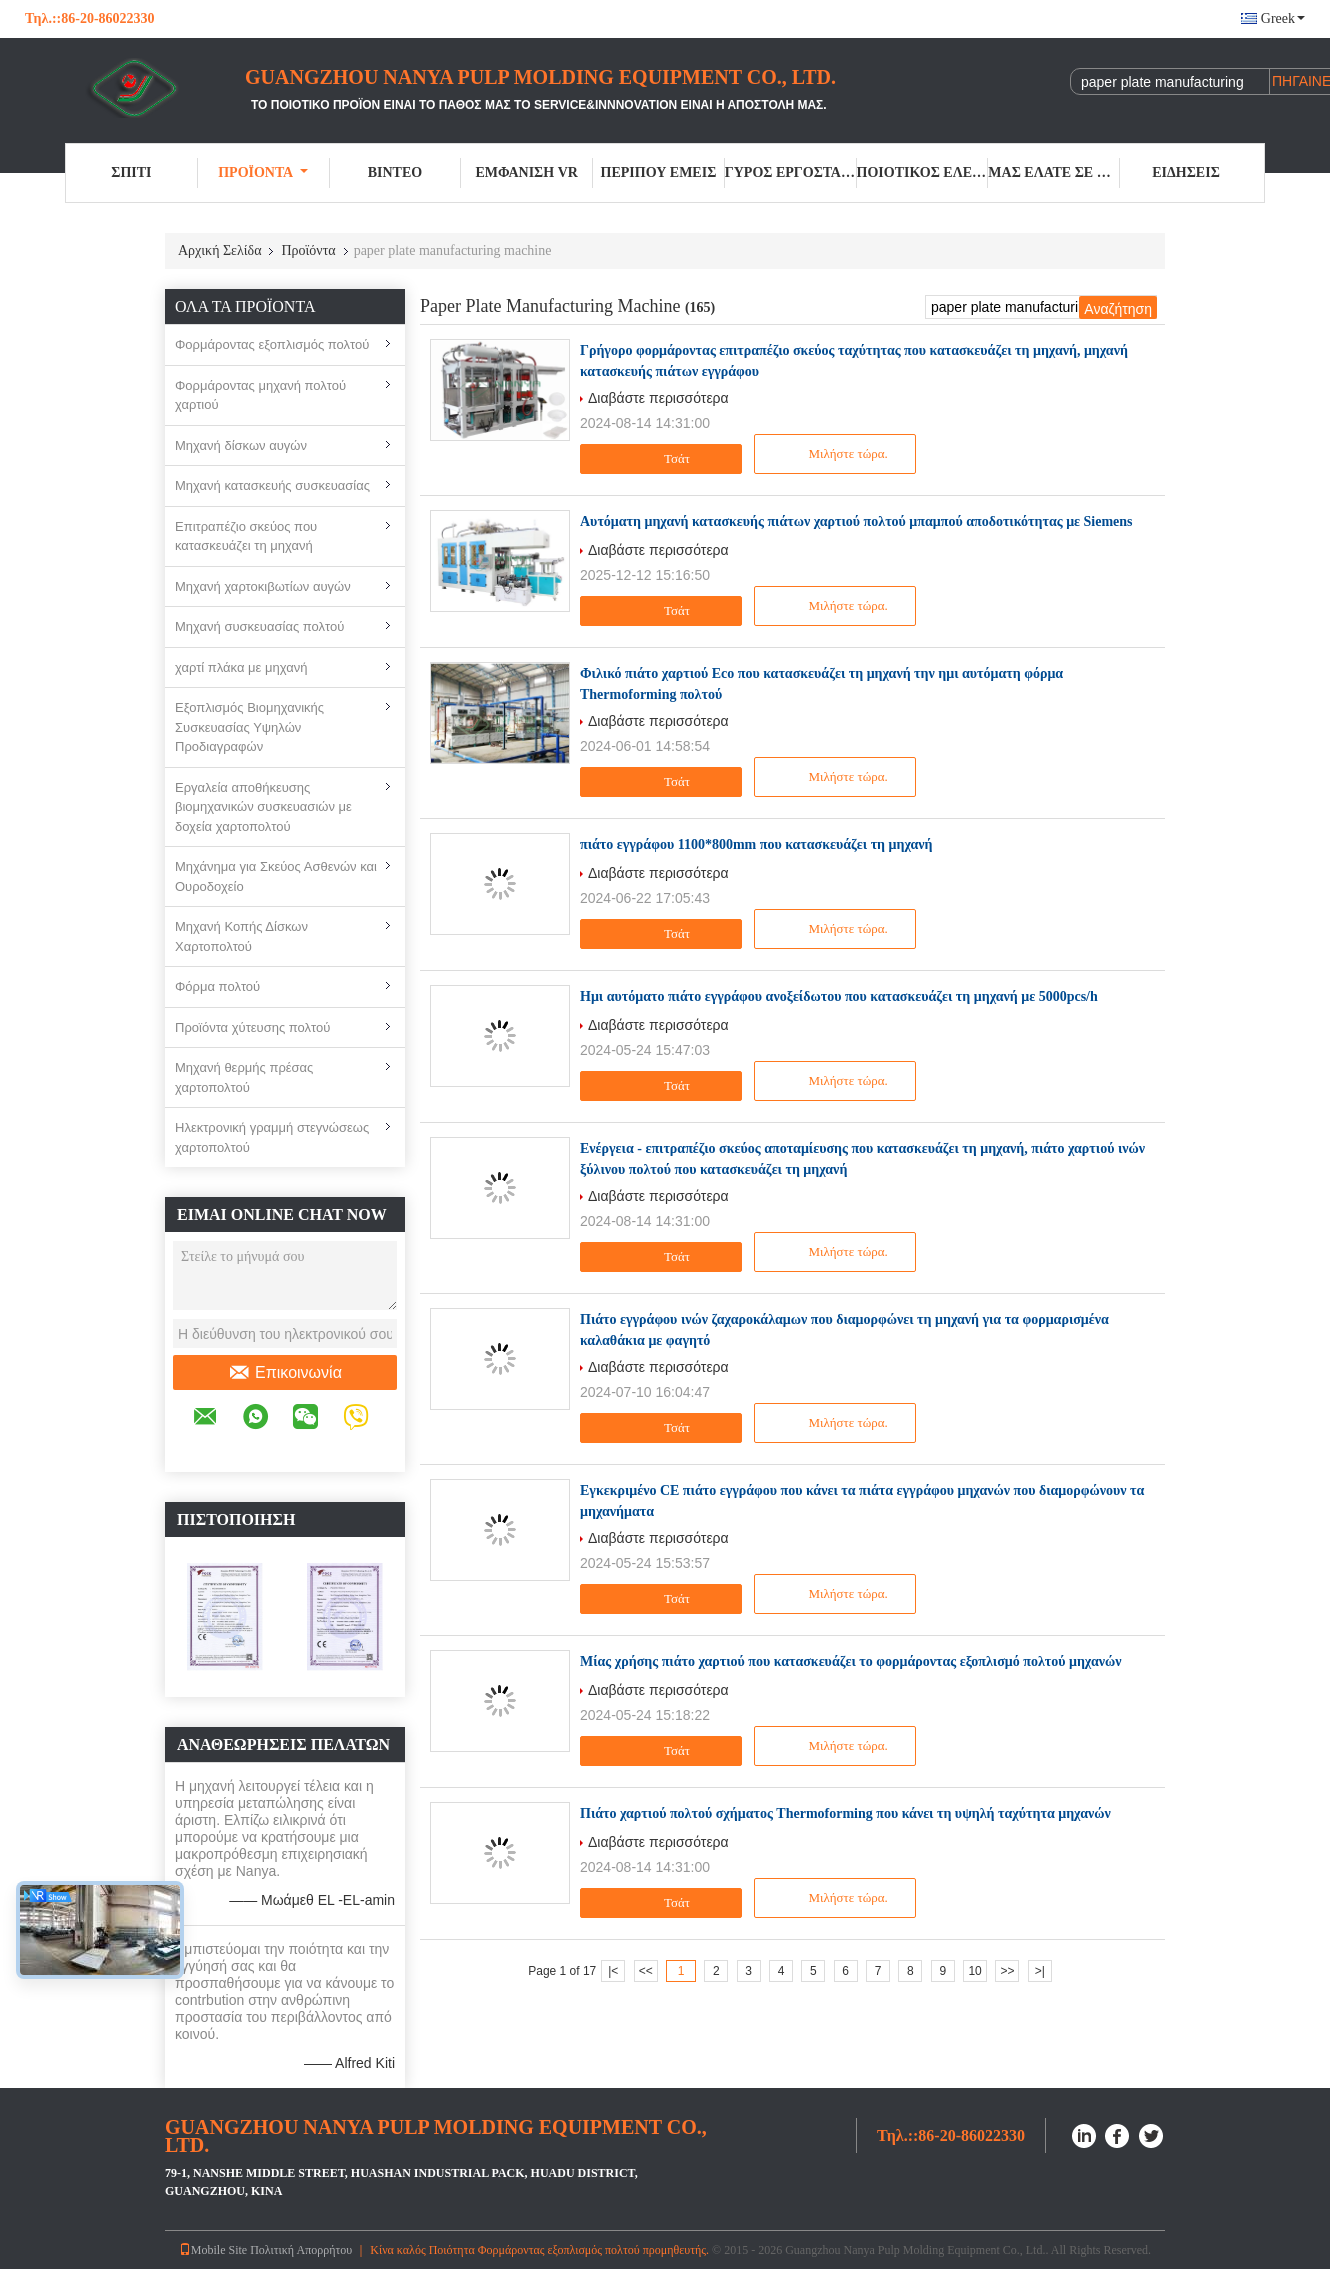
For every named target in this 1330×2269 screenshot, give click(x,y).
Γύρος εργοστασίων (791, 172)
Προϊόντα (263, 172)
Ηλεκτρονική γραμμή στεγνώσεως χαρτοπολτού (272, 1137)
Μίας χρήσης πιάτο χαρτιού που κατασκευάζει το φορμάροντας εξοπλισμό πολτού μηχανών (851, 1661)
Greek (1283, 18)
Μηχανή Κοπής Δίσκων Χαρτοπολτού (241, 936)
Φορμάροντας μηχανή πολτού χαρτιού (260, 395)
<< (646, 1971)
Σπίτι (131, 172)
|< (613, 1971)
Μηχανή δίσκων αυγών (241, 445)
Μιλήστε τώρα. (836, 454)
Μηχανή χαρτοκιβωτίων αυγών (263, 586)
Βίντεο (395, 172)
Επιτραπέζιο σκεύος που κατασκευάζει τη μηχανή (246, 536)
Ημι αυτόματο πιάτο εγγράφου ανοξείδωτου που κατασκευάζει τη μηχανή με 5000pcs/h (839, 996)
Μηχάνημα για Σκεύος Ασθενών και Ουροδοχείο (276, 876)
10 (974, 1971)
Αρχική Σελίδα (219, 250)
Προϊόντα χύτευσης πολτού (252, 1027)
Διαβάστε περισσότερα (658, 398)
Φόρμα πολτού (217, 986)
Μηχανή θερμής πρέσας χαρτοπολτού (244, 1077)
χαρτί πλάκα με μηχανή (241, 667)
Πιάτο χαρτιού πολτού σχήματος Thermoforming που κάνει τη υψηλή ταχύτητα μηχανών (845, 1813)
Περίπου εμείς (659, 172)
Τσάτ (663, 459)
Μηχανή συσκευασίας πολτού (259, 626)
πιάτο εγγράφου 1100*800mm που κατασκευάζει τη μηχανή (756, 844)
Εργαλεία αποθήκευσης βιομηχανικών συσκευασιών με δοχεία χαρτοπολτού (263, 807)
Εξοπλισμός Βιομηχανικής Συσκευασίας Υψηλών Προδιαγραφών (249, 727)
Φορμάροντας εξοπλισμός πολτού (272, 344)
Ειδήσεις (1186, 172)
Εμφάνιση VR (526, 172)
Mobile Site (213, 2250)
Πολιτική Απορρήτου (301, 2250)
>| (1040, 1971)
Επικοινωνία (285, 1373)
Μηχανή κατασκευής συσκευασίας (272, 485)
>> (1007, 1971)
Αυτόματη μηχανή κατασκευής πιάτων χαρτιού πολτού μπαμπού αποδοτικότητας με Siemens (856, 521)
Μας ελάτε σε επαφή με (1054, 172)
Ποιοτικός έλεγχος (923, 172)
